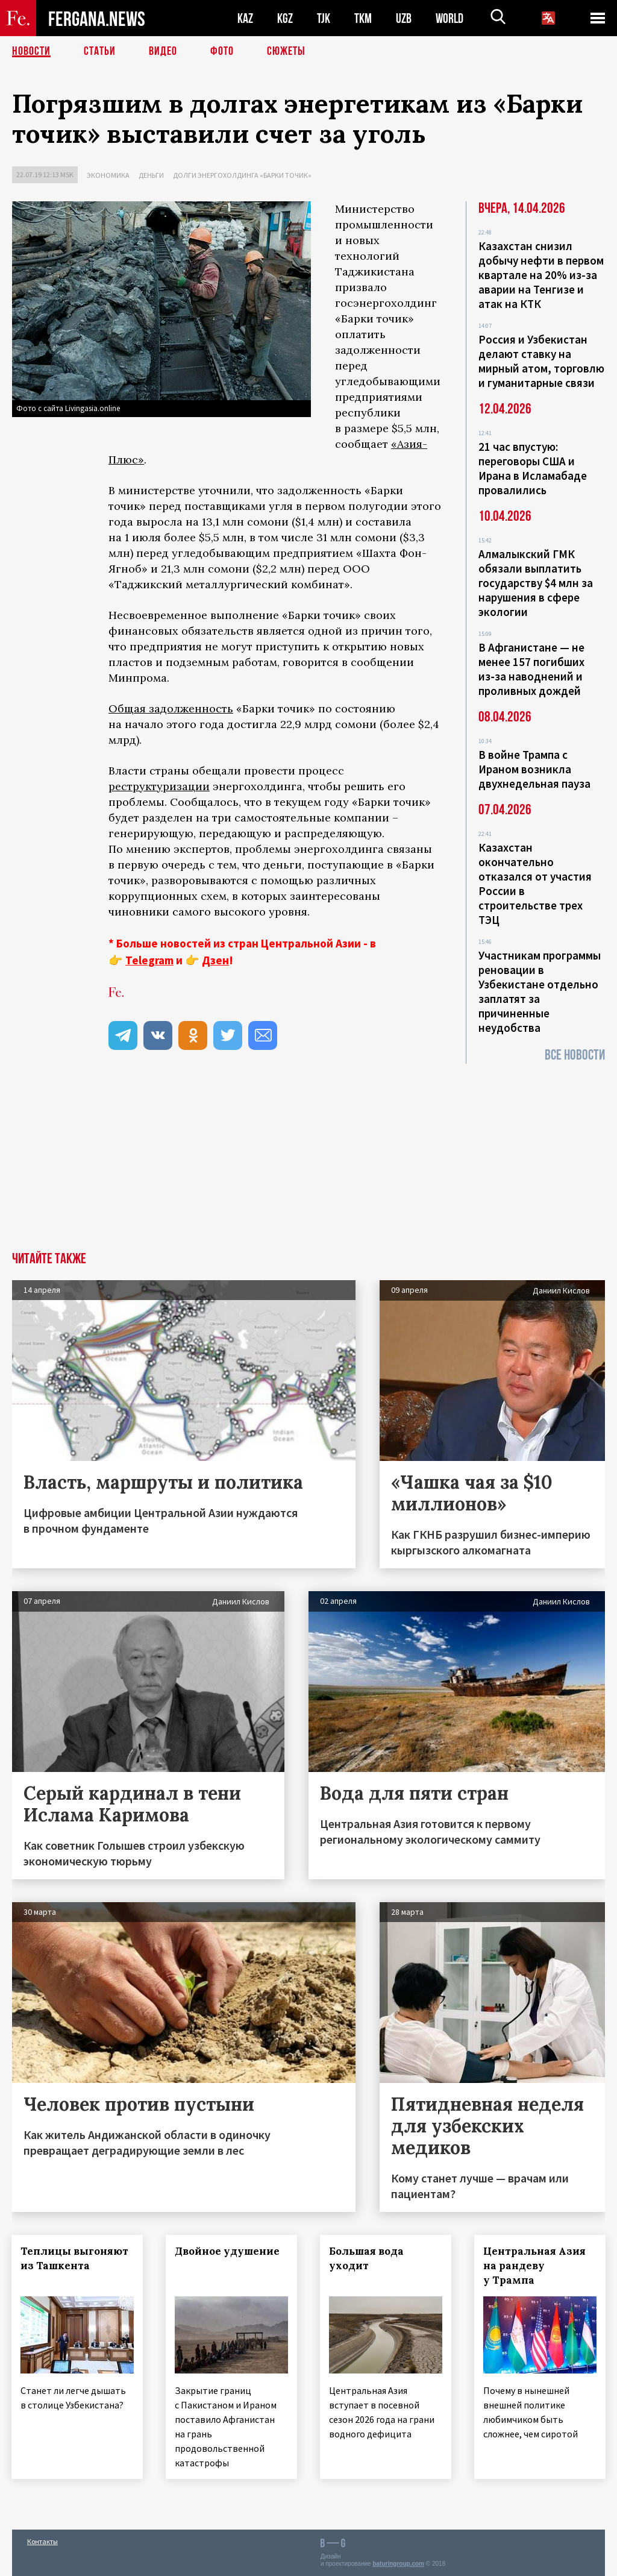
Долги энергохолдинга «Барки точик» (242, 175)
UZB (404, 18)
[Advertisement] (308, 1161)
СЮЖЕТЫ (286, 51)
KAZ (245, 18)
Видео (163, 51)
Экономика (108, 175)
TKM (363, 18)
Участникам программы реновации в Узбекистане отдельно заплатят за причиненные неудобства (539, 991)
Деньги (151, 175)
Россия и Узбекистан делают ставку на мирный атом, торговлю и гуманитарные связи (541, 361)
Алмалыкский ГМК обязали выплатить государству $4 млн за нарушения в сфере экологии (535, 583)
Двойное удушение (227, 2251)
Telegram (149, 960)
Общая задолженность (170, 708)
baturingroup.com (398, 2563)
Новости (31, 51)
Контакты (42, 2540)
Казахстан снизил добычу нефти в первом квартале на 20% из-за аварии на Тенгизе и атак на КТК (541, 275)
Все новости (575, 1055)
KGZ (285, 18)
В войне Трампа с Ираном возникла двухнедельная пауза (534, 769)
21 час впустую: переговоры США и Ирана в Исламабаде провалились (532, 468)
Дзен (215, 960)
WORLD (449, 18)
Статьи (100, 51)
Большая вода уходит (367, 2258)
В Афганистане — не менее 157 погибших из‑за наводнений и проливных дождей (531, 669)
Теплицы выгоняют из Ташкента (75, 2258)
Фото (222, 51)
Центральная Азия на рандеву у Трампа (535, 2266)
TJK (323, 18)
